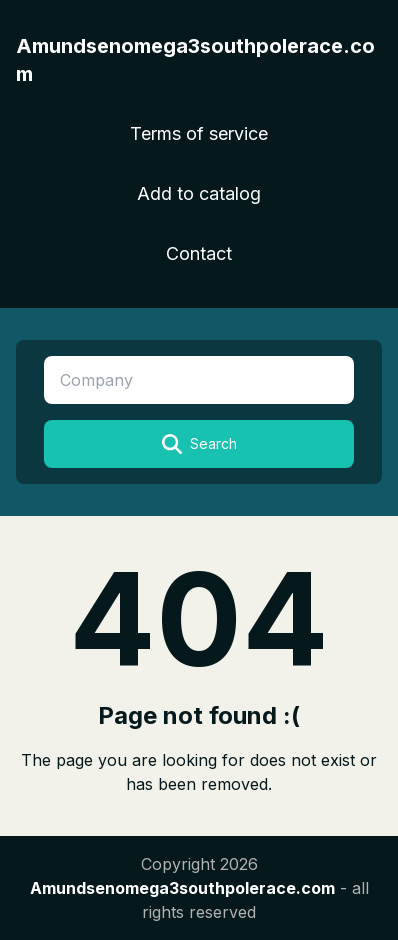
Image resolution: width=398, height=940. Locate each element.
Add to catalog (199, 193)
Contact (199, 253)
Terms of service (199, 133)
